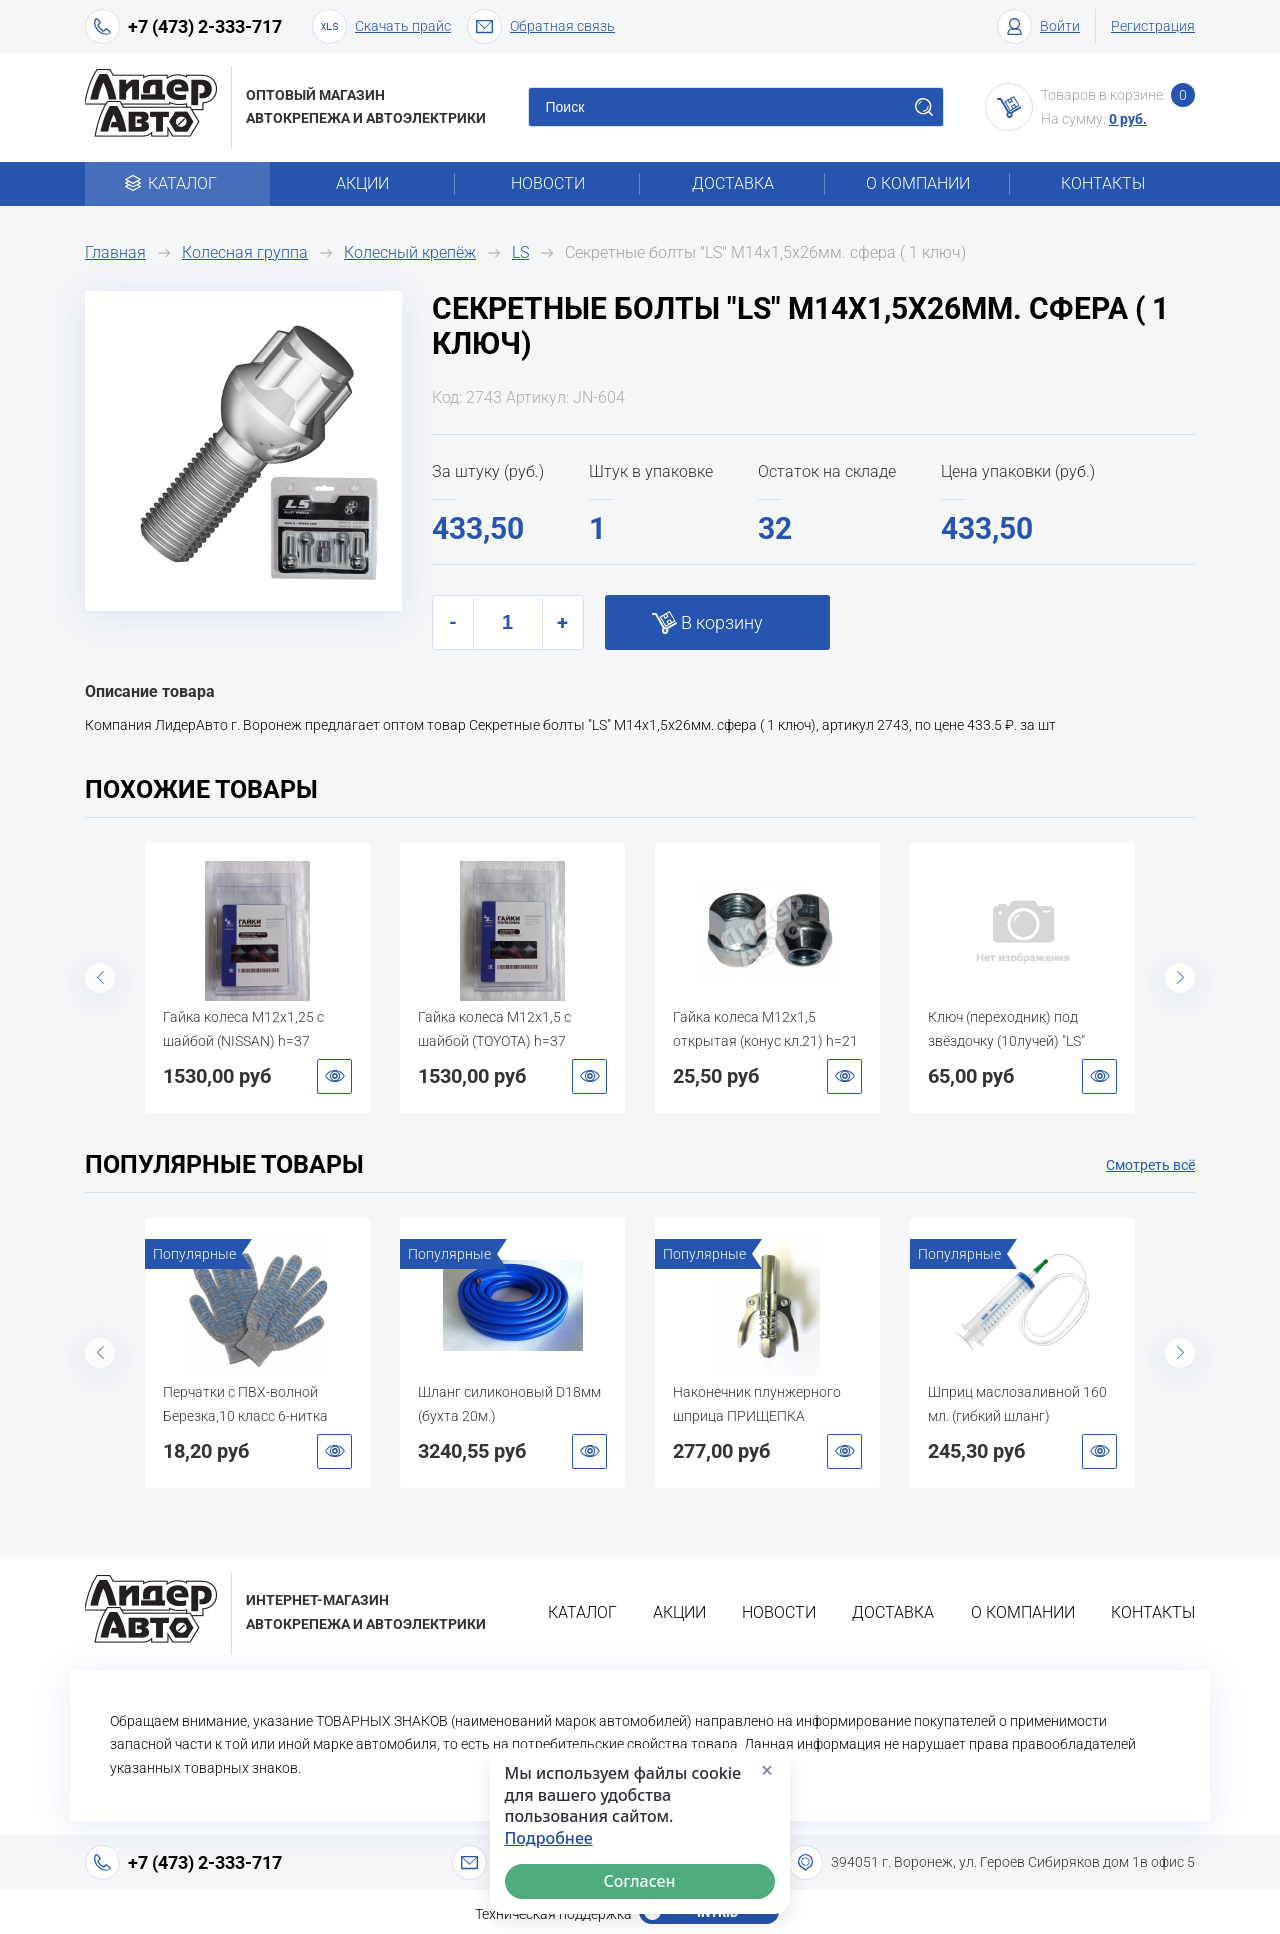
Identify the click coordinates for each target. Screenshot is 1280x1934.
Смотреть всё (1150, 1165)
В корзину (722, 622)
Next (1180, 978)
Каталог (177, 183)
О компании (918, 183)
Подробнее (549, 1838)
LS (520, 252)
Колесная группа (245, 252)
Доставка (733, 183)
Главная (115, 252)
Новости (548, 183)
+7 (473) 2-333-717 (205, 26)
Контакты (1103, 183)
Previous (100, 978)
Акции (362, 183)
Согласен (640, 1881)
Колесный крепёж (410, 252)
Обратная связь (541, 26)
